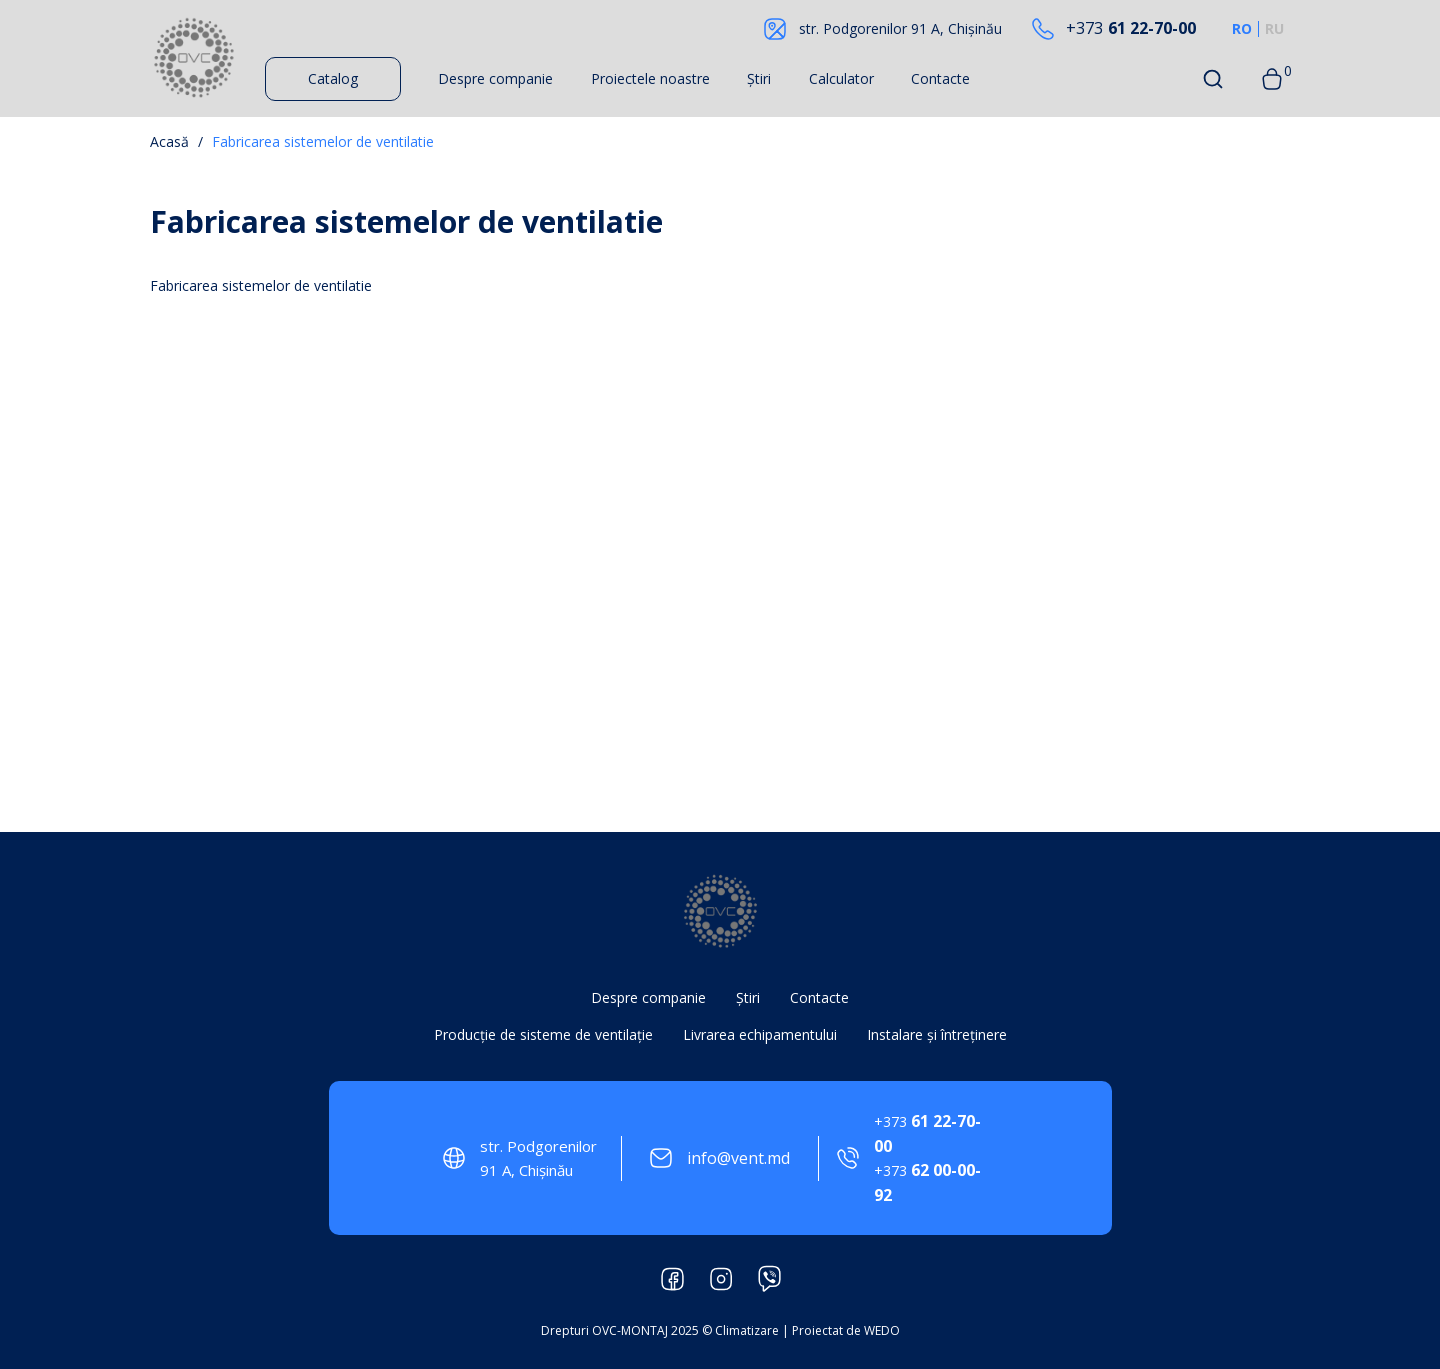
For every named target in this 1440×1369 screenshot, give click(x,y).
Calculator (841, 78)
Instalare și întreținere (937, 1034)
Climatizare (747, 1330)
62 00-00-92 (927, 1182)
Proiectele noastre (650, 78)
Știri (759, 78)
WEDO (882, 1330)
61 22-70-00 (1131, 28)
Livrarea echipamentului (760, 1034)
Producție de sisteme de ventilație (543, 1034)
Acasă (169, 141)
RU (1274, 29)
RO (1242, 29)
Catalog (333, 78)
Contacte (940, 78)
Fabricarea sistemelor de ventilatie (323, 141)
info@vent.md (738, 1158)
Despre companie (495, 78)
